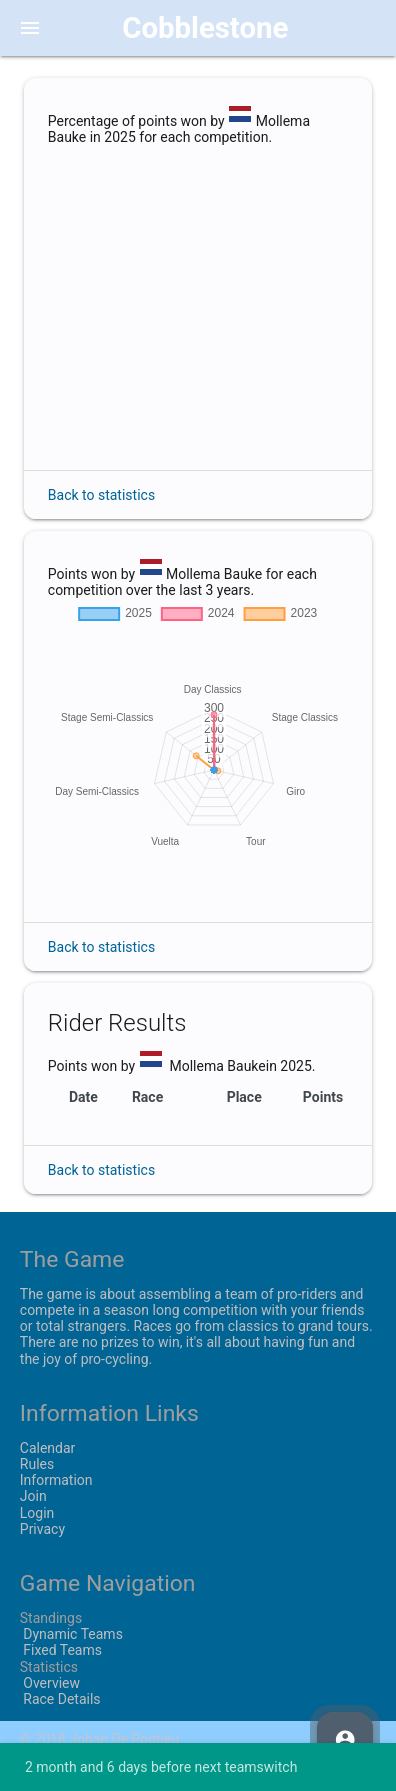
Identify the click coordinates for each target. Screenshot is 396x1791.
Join (33, 1496)
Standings (51, 1618)
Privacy (42, 1529)
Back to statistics (101, 495)
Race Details (60, 1699)
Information (56, 1480)
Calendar (48, 1448)
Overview (50, 1683)
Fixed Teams (61, 1650)
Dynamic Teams (71, 1634)
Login (37, 1513)
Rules (37, 1464)
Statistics (49, 1667)
